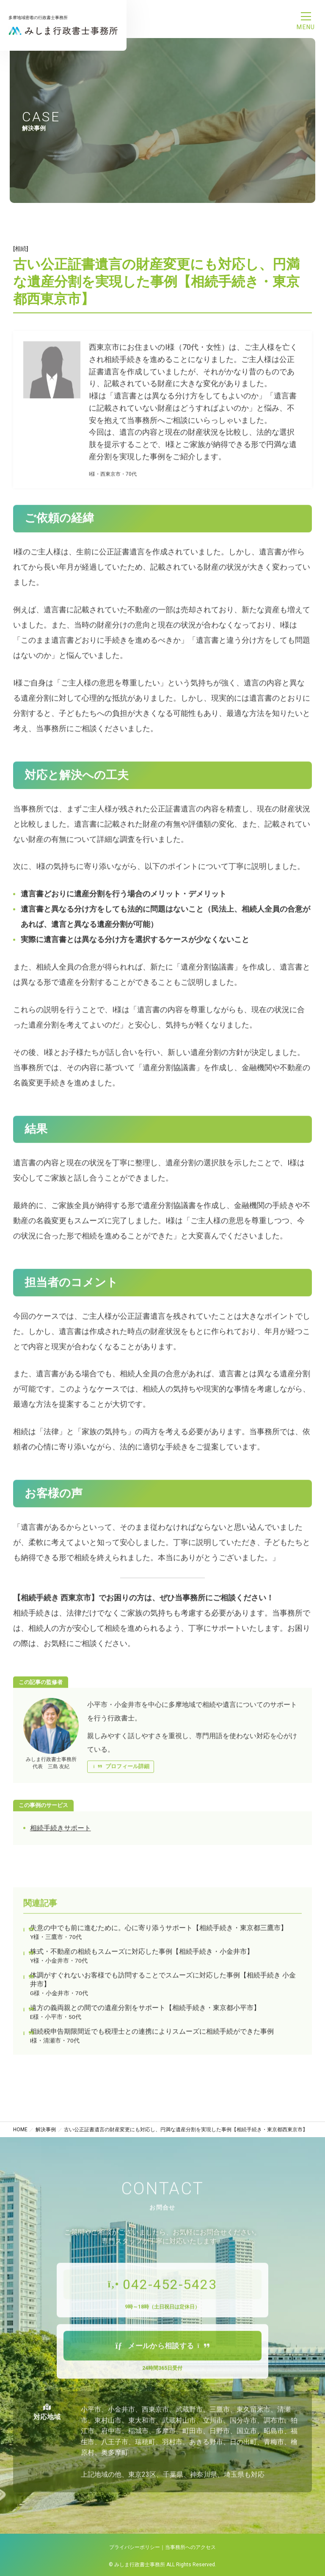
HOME (20, 2130)
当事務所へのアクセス (190, 2547)
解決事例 (46, 2130)
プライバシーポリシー (134, 2547)
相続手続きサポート (60, 1834)
